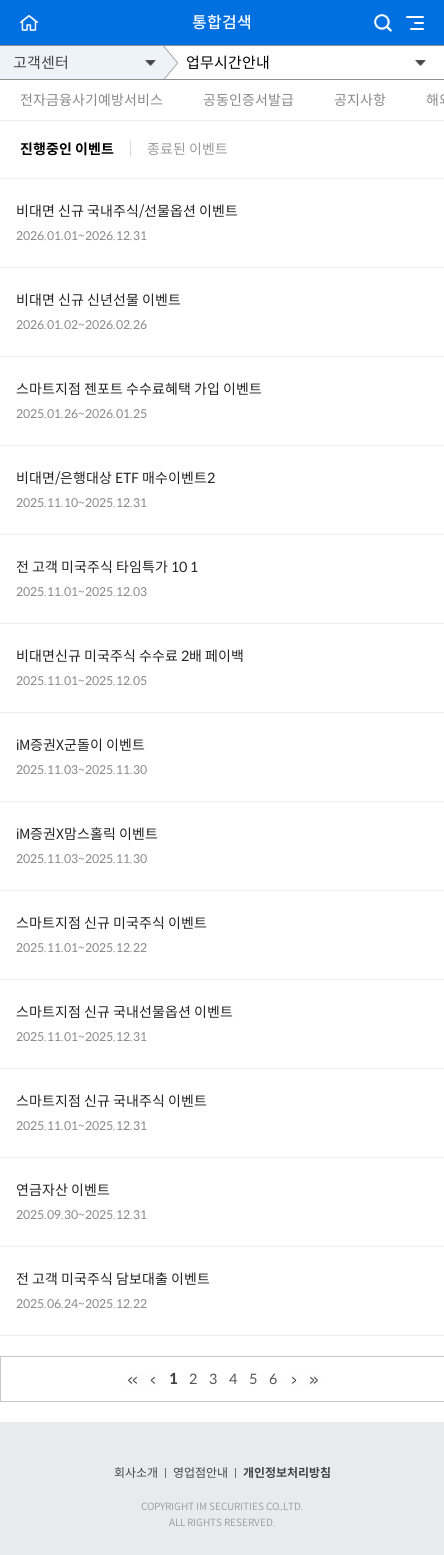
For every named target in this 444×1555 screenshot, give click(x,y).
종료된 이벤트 (187, 149)
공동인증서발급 (248, 100)
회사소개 (136, 1473)
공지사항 (360, 100)
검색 (383, 23)
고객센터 (41, 62)
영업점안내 (200, 1473)
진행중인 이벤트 (67, 149)
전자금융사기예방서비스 (91, 100)
